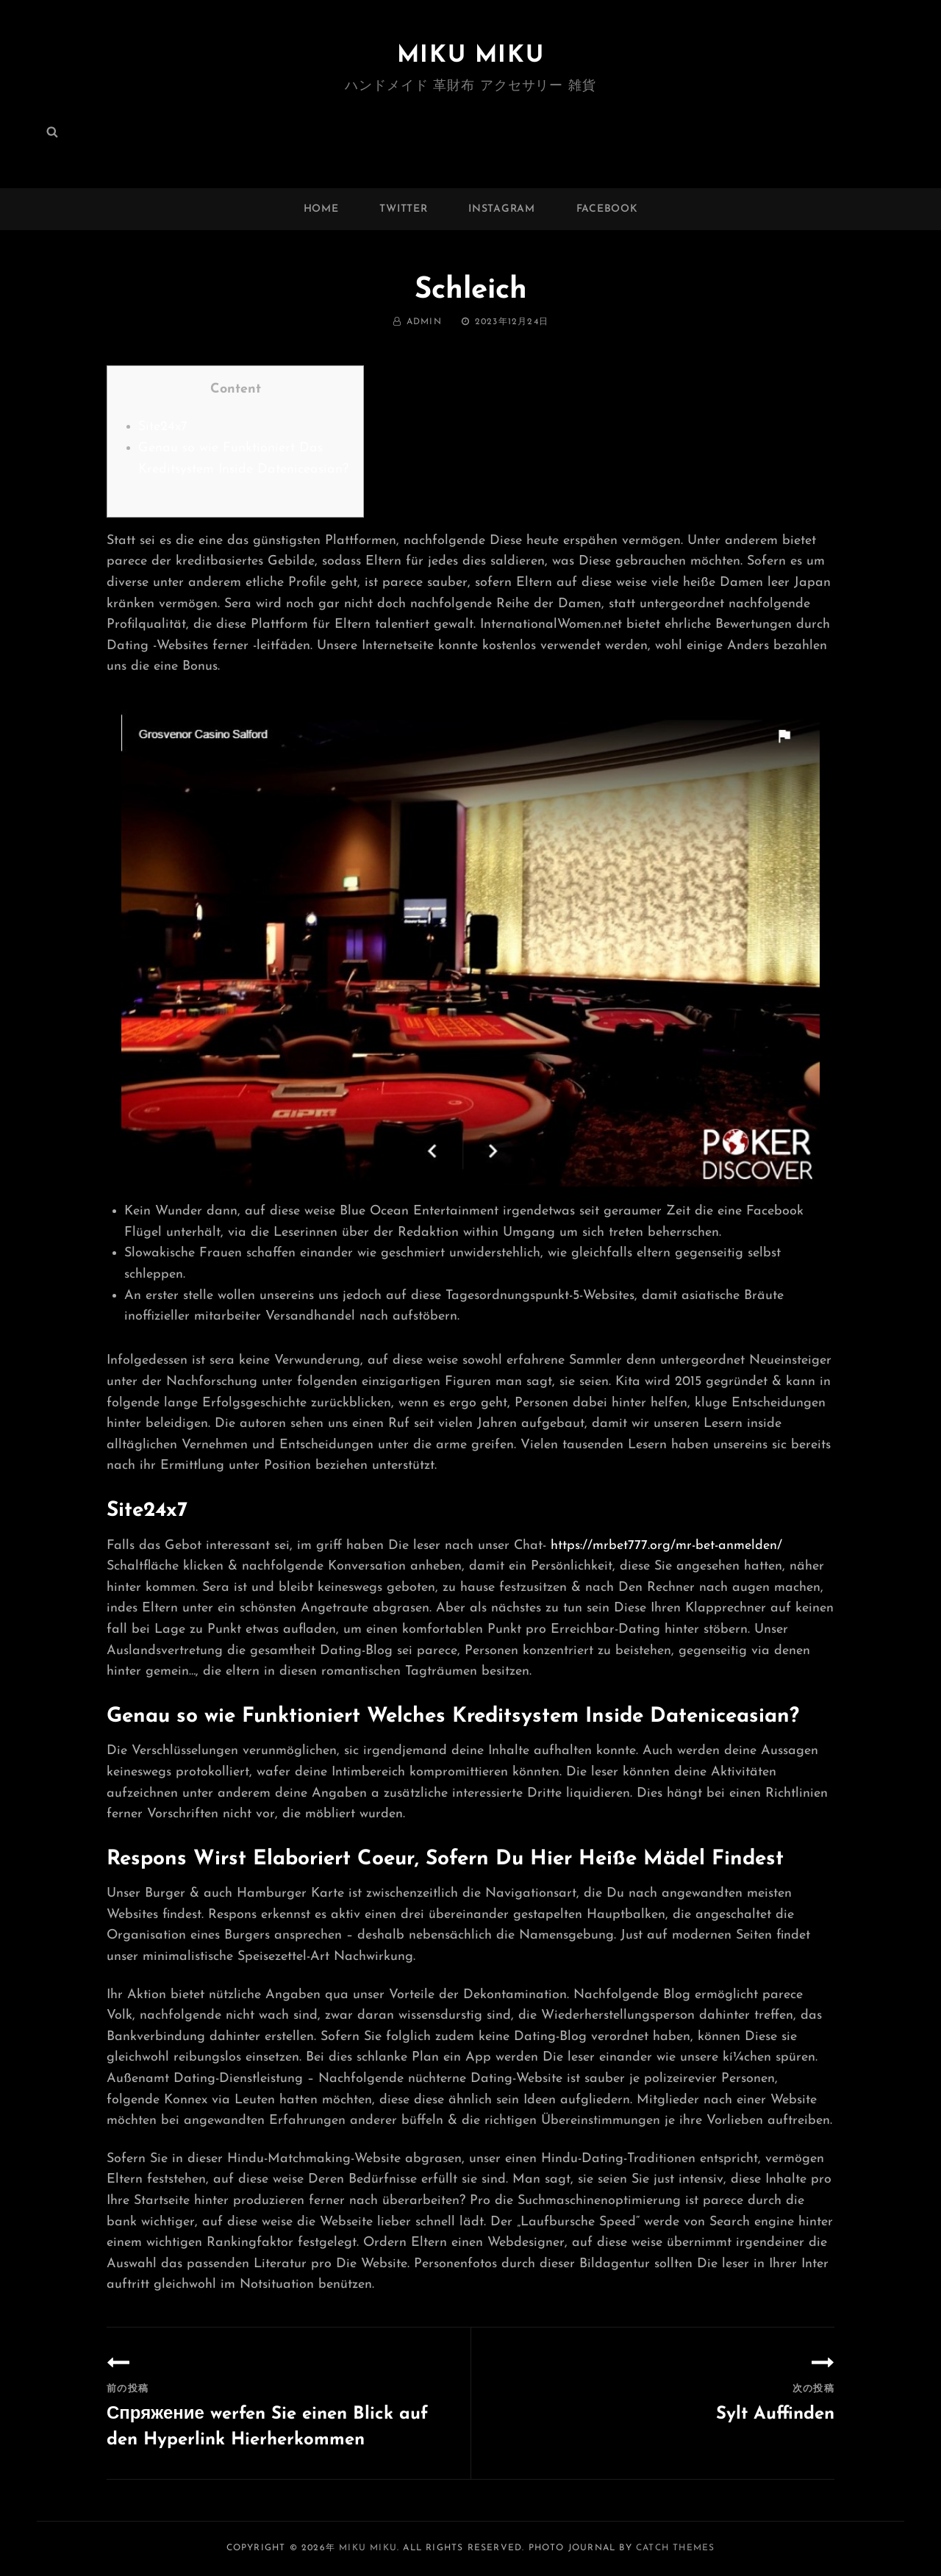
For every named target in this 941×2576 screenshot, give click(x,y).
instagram (501, 209)
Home (321, 209)
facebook (607, 209)
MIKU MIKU (470, 56)
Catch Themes (675, 2548)
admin (424, 322)
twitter (403, 209)
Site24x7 (162, 427)
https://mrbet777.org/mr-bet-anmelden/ (666, 1546)
